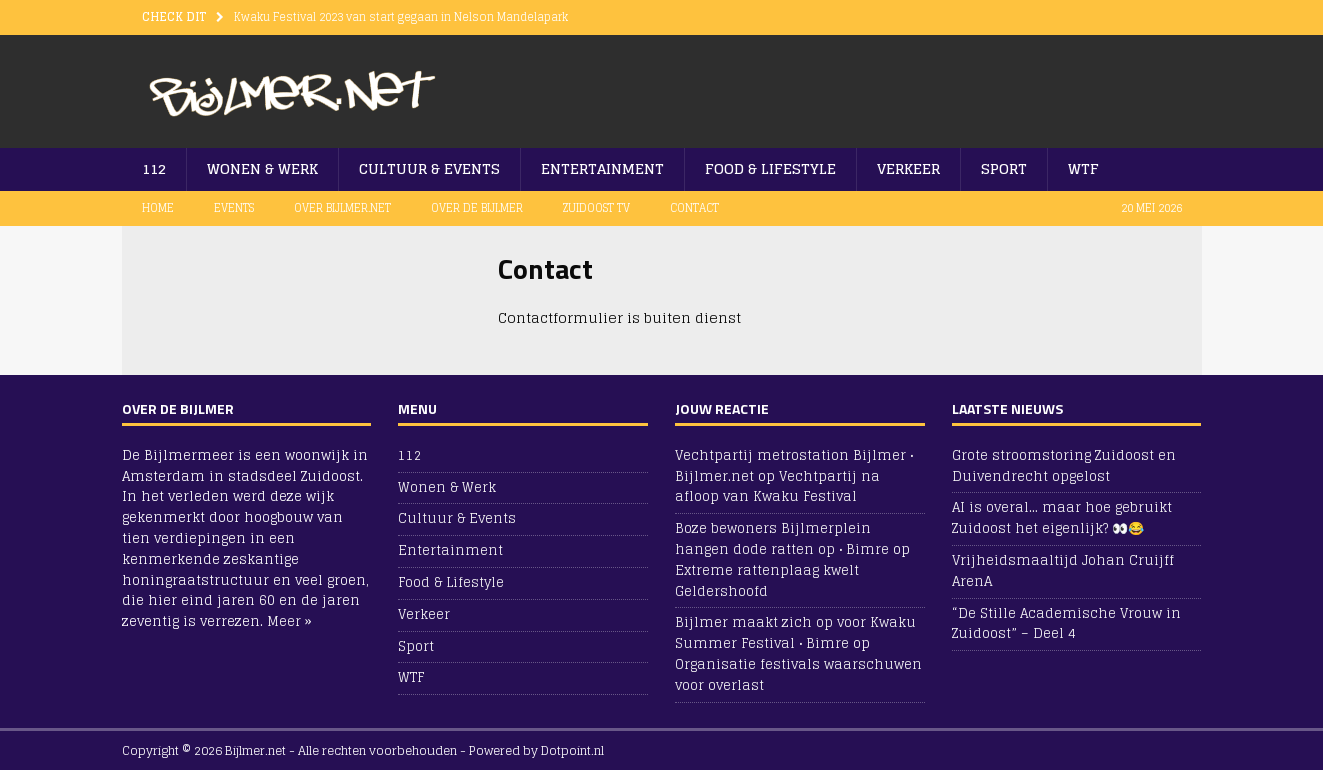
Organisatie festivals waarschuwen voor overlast (798, 675)
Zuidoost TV (596, 208)
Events (234, 208)
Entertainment (602, 168)
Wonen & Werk (262, 168)
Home (158, 208)
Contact (694, 208)
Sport (1004, 168)
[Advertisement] (947, 85)
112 (154, 168)
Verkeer (908, 168)
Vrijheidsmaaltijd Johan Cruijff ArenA (1063, 571)
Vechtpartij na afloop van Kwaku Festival (777, 487)
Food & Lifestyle (770, 168)
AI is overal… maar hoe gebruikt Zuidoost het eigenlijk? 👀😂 (1062, 518)
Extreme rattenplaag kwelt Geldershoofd (767, 581)
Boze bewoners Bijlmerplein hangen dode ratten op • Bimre (782, 539)
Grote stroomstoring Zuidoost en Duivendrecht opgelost (1064, 466)
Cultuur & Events (429, 168)
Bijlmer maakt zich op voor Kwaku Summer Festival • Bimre (795, 633)
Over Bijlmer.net (342, 208)
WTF (1083, 168)
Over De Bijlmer (477, 208)
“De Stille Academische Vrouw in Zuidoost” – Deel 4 (1066, 624)
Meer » (289, 621)
